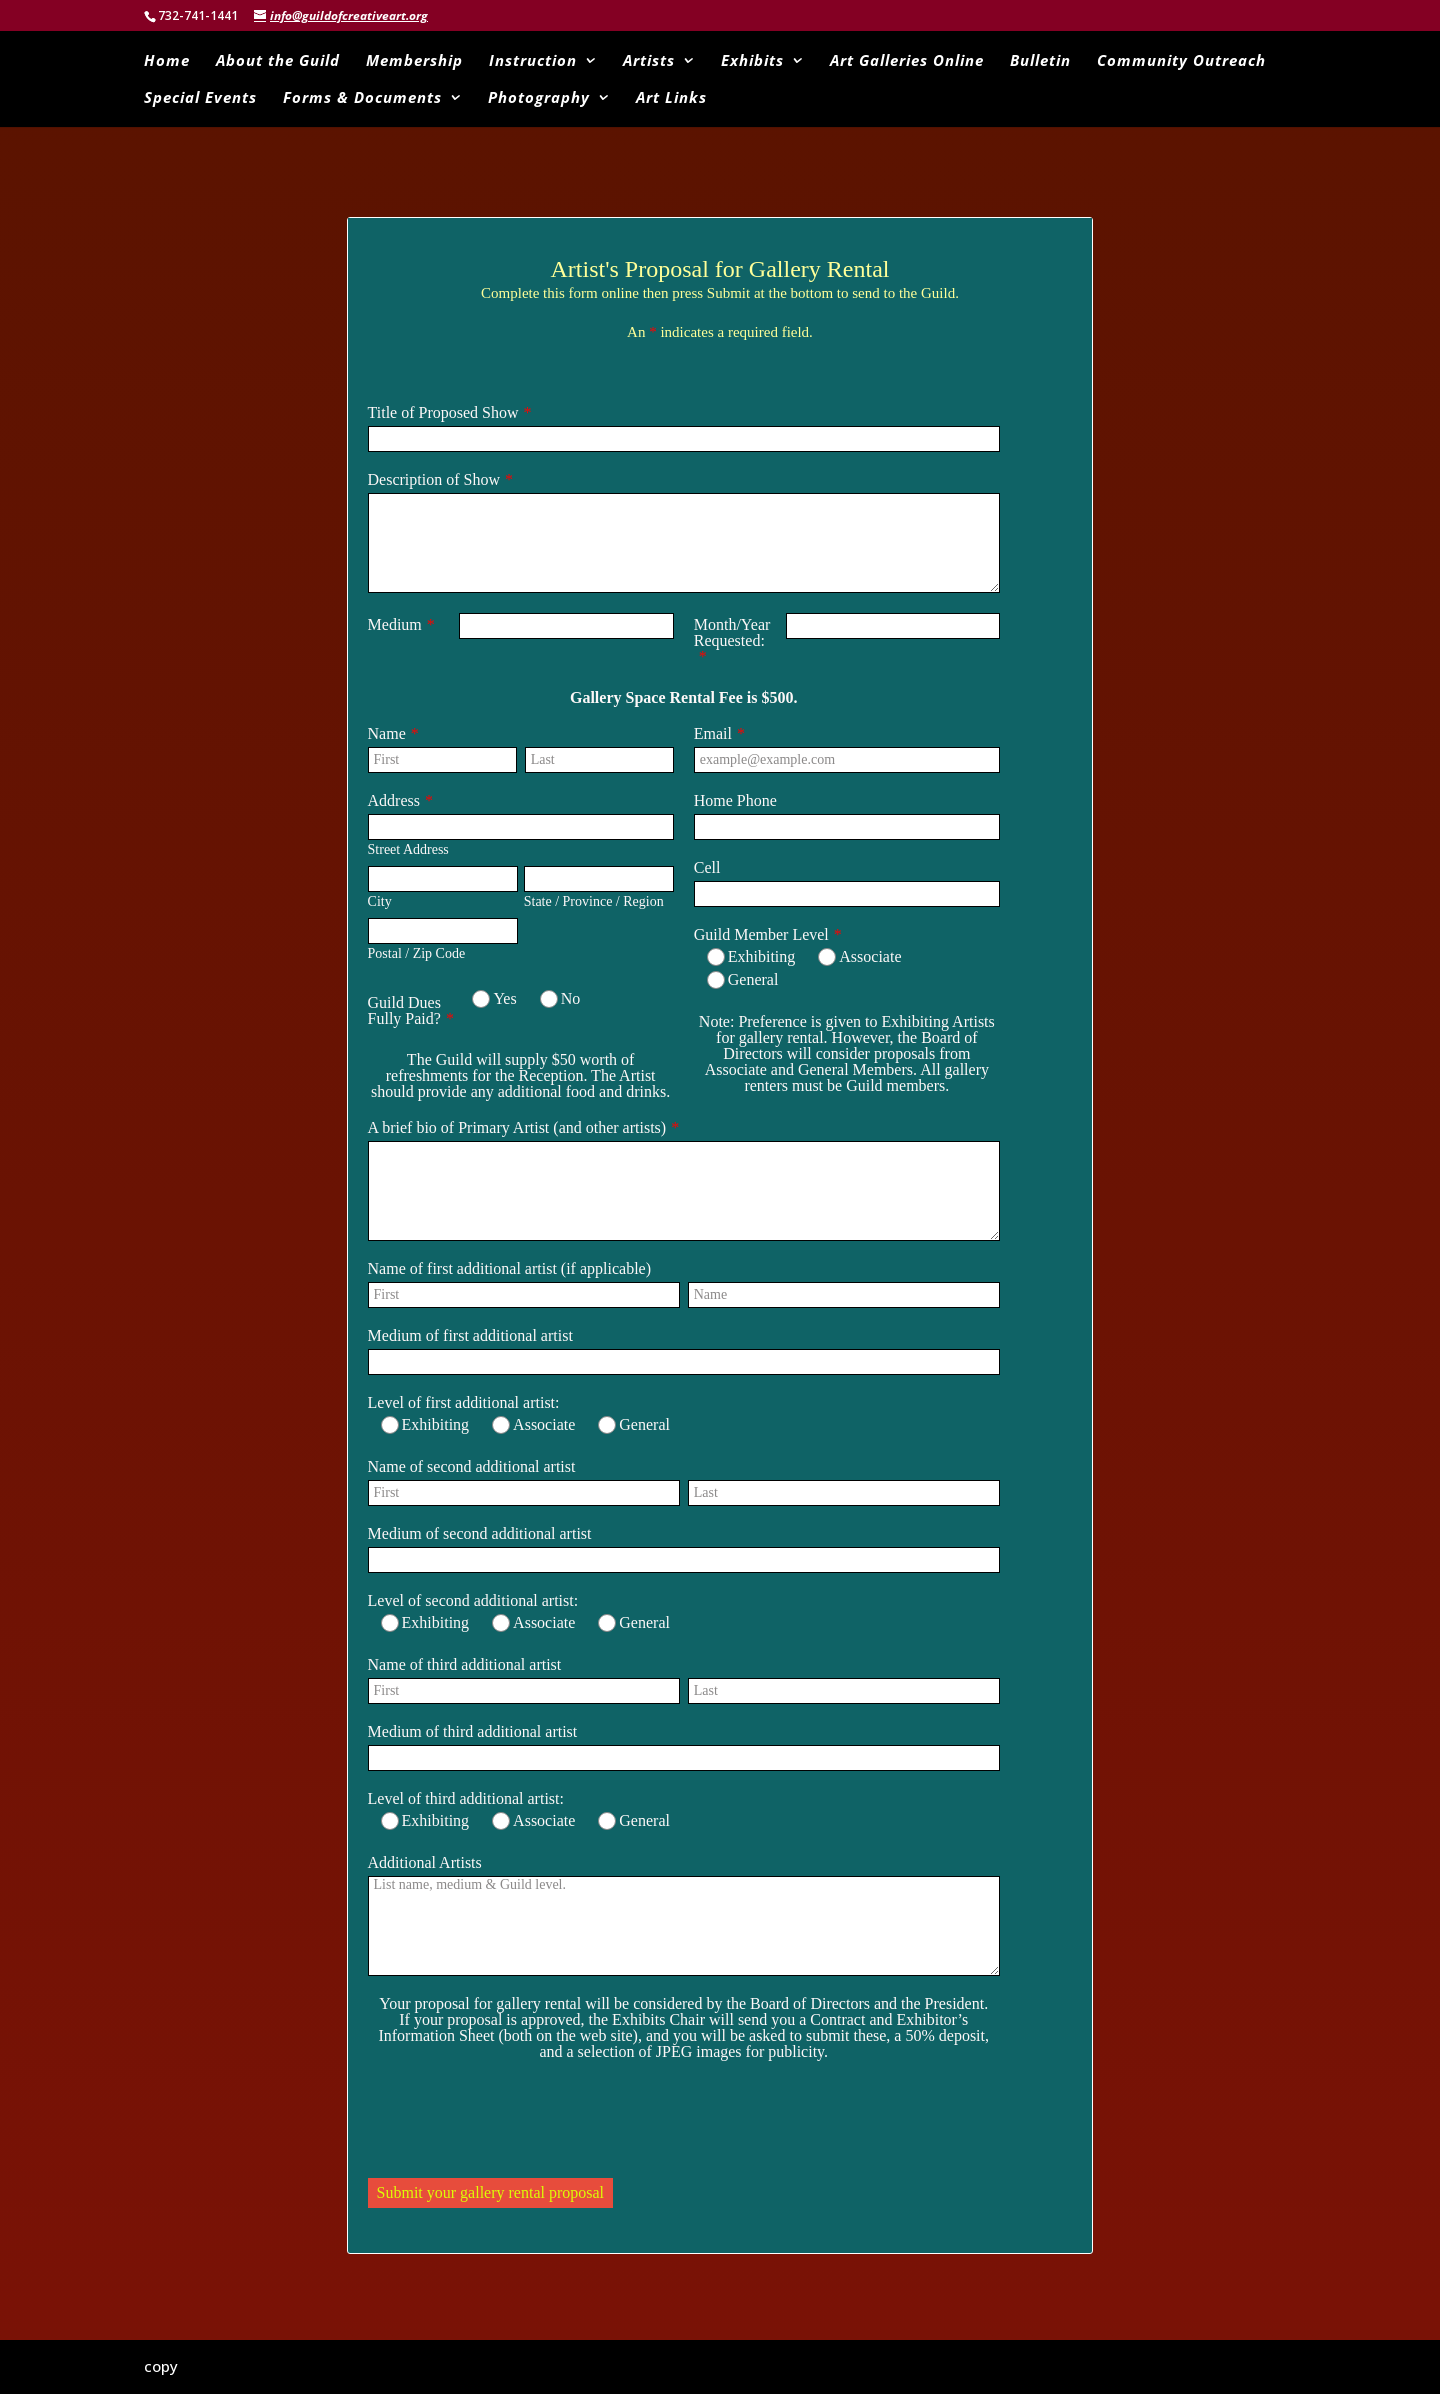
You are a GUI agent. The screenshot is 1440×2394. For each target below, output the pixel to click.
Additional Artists (425, 1862)
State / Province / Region (594, 901)
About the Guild (278, 61)
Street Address (408, 849)
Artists (649, 61)
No (560, 999)
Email (713, 733)
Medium (395, 624)
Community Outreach (1181, 61)
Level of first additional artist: (464, 1402)
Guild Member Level (761, 934)
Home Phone (735, 800)
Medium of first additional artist (470, 1335)
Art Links (671, 98)
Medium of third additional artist (473, 1731)
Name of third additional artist (465, 1664)
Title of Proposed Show (443, 412)
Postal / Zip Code (417, 953)
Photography (539, 98)
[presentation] (520, 2119)
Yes (494, 999)
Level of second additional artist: (473, 1600)
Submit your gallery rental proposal (491, 2192)
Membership (414, 61)
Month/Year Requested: (732, 632)
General (743, 980)
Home (167, 61)
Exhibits (752, 61)
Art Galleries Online (907, 61)
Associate (859, 957)
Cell (707, 867)
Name (387, 733)
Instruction (533, 61)
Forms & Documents (362, 98)
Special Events (200, 98)
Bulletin (1040, 61)
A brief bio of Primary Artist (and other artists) (517, 1127)
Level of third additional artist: (466, 1798)
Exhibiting (751, 957)
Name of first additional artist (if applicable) (509, 1268)
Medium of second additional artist (480, 1533)
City (380, 901)
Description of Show (434, 479)
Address (394, 800)
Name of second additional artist (472, 1466)
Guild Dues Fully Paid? (404, 1010)
